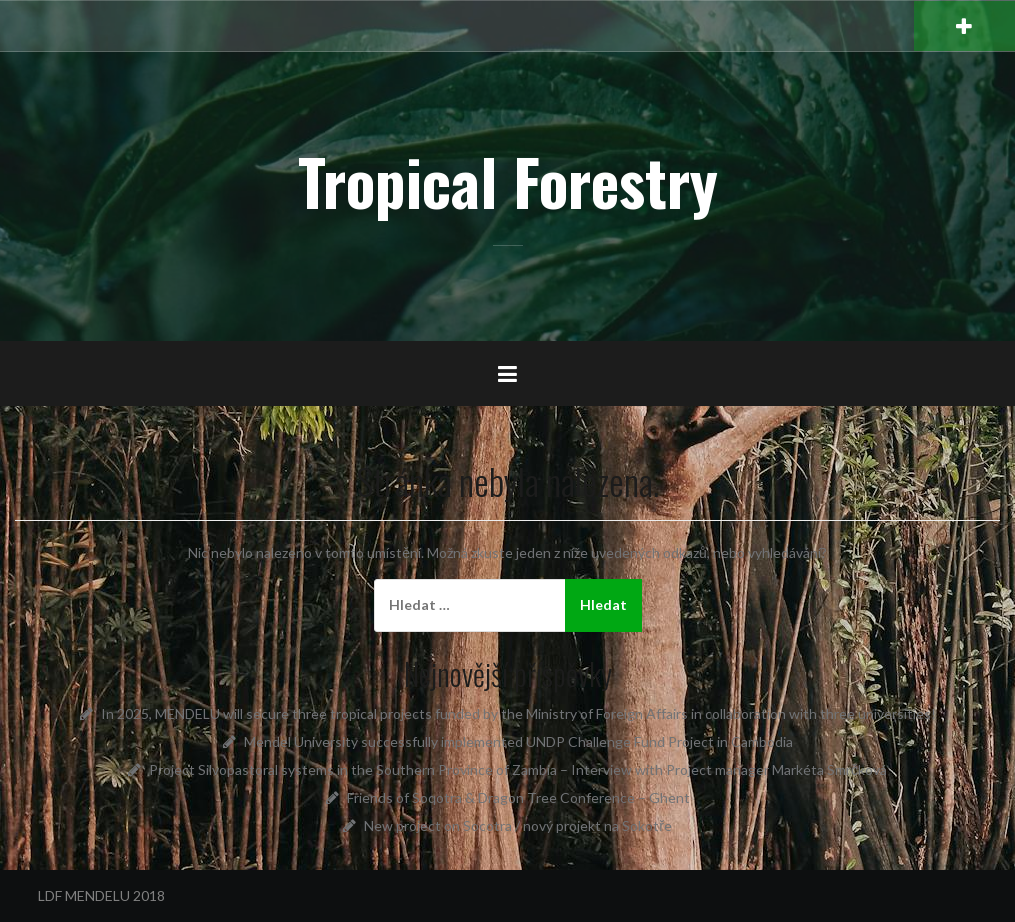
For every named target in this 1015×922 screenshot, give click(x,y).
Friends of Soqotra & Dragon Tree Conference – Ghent (518, 797)
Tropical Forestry (508, 181)
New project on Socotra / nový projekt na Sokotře (518, 825)
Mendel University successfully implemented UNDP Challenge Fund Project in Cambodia (518, 741)
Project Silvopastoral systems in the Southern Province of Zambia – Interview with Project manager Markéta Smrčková (518, 769)
